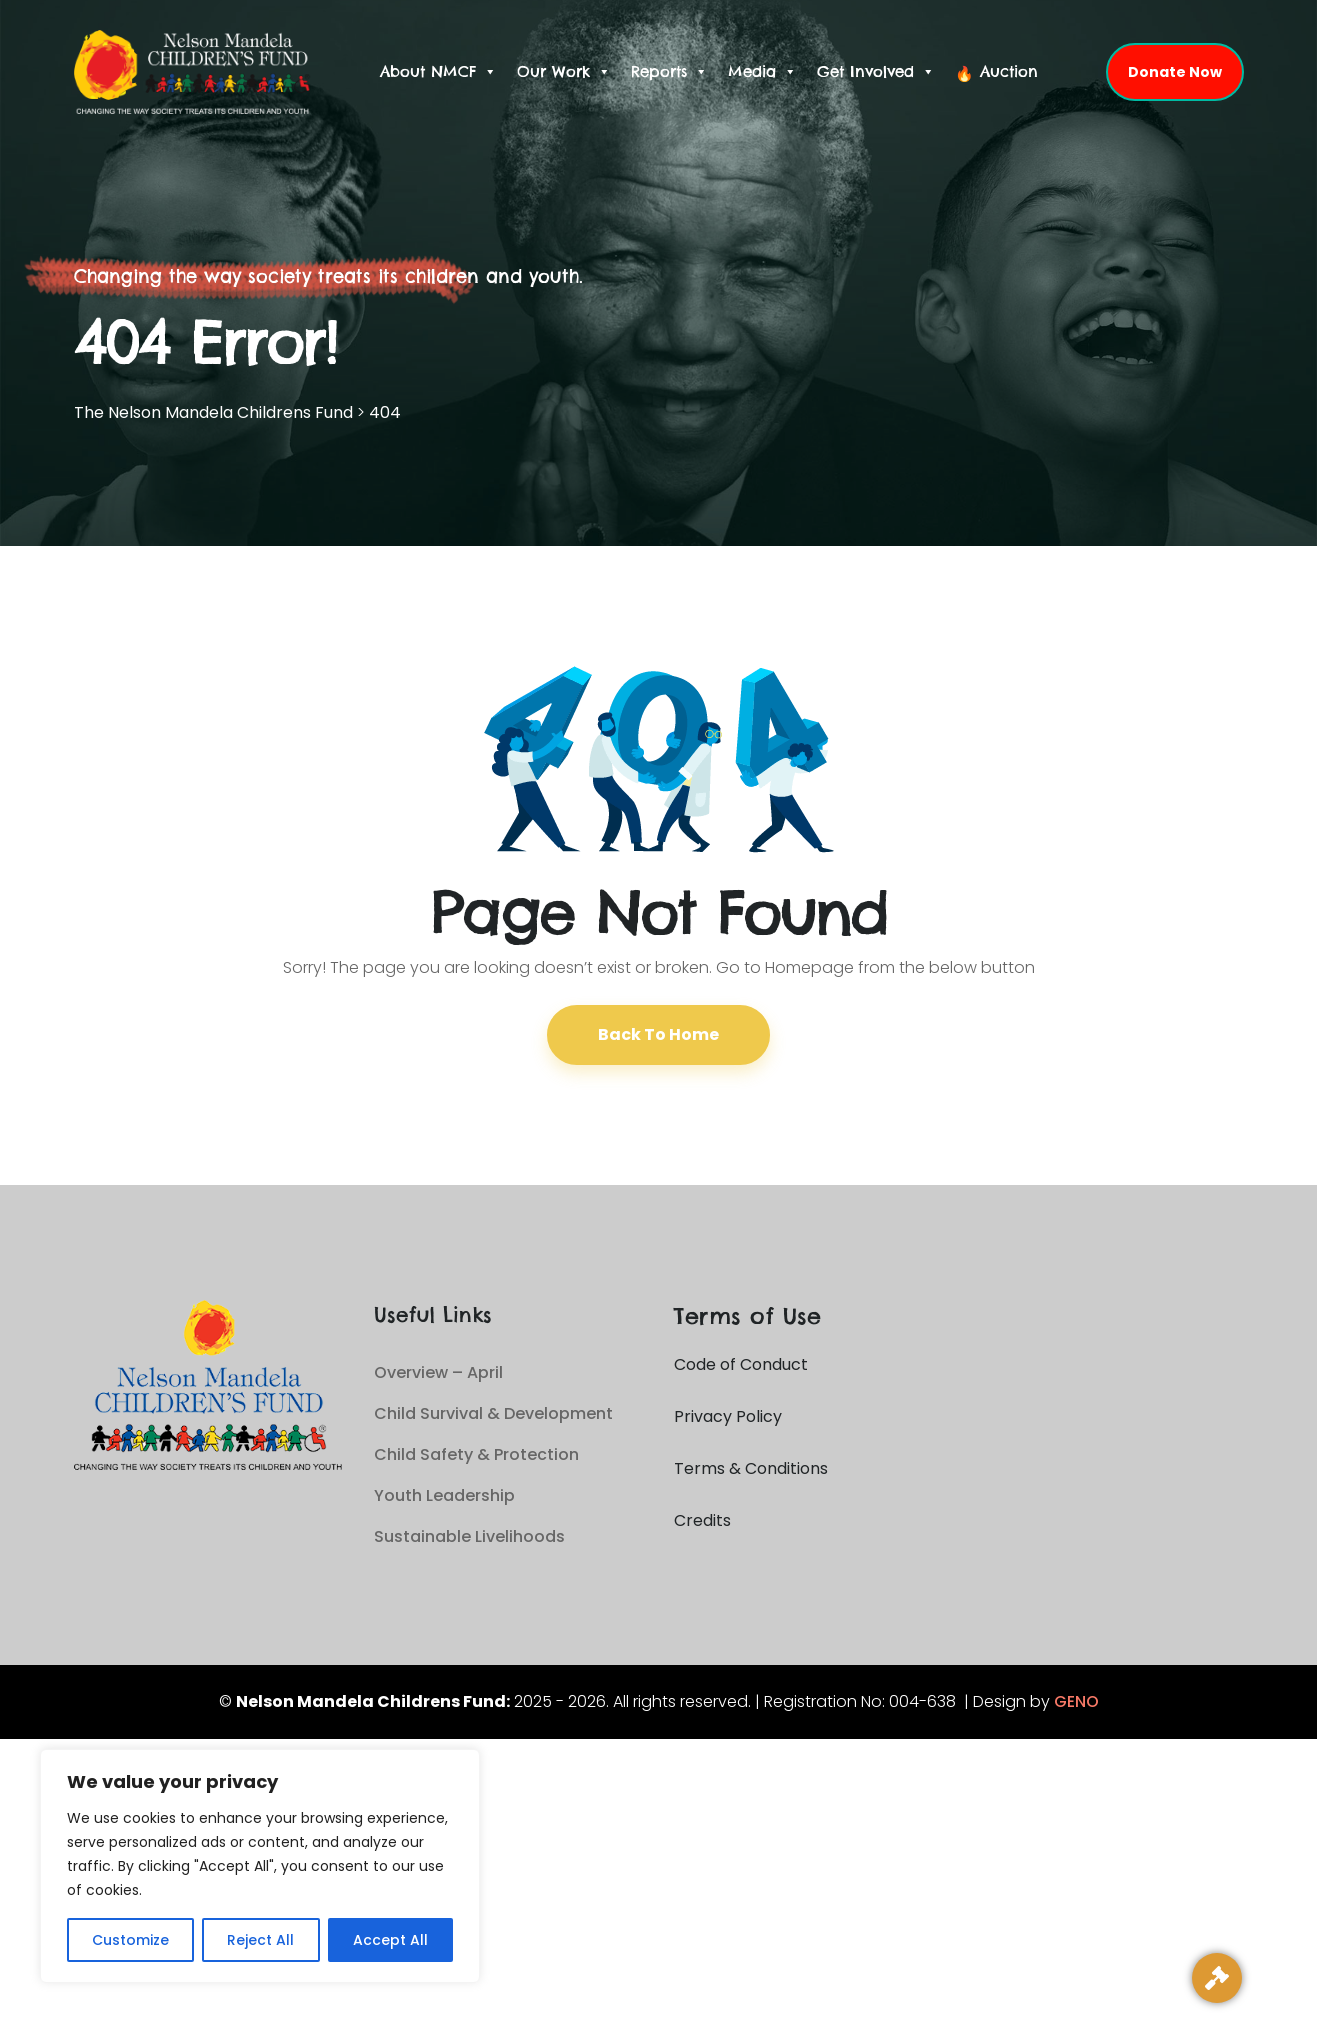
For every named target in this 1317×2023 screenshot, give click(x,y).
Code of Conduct (741, 1364)
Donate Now (1175, 72)
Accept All (390, 1940)
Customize (130, 1940)
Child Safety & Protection (476, 1454)
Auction (1009, 71)
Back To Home (658, 1034)
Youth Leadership (444, 1495)
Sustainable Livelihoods (469, 1536)
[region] (260, 1866)
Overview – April (438, 1372)
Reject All (260, 1940)
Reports (669, 72)
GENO (1076, 1701)
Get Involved (876, 72)
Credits (702, 1520)
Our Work (564, 72)
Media (762, 72)
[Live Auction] (1217, 1978)
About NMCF (438, 72)
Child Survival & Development (493, 1413)
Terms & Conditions (751, 1468)
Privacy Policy (728, 1416)
